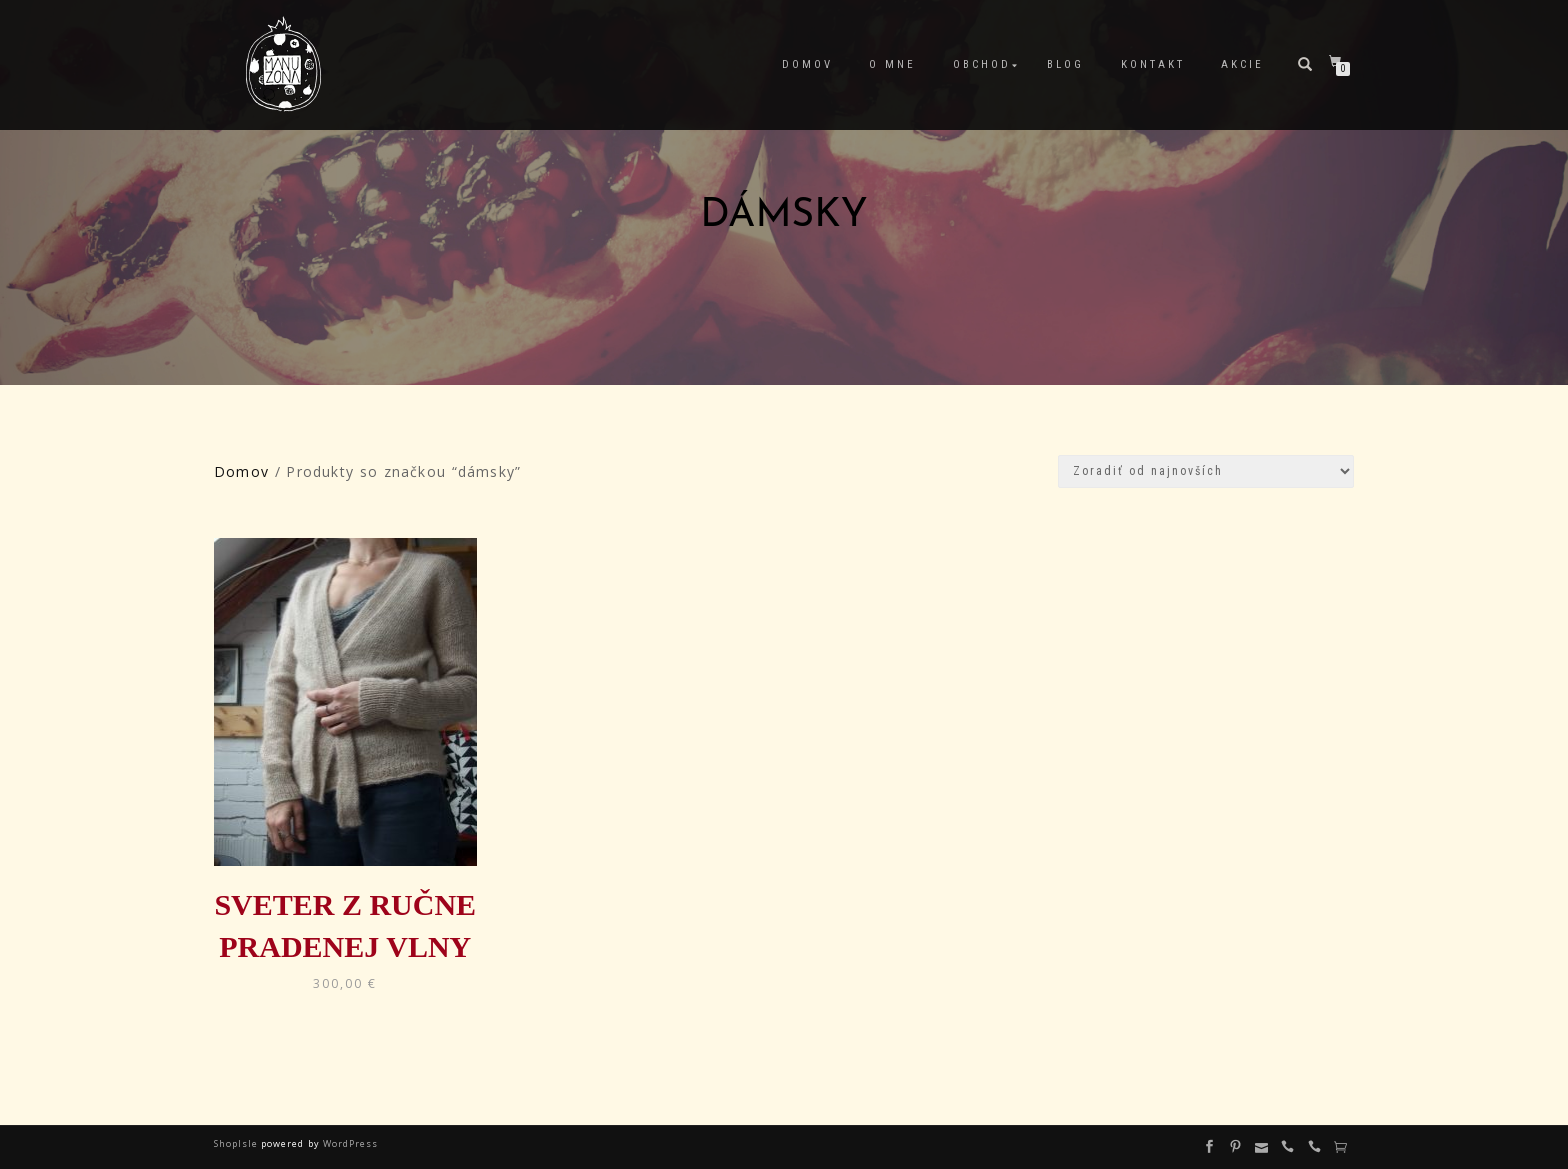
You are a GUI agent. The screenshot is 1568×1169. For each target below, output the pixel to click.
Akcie (1242, 64)
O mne (892, 64)
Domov (807, 64)
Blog (1065, 64)
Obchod (982, 64)
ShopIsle (237, 1143)
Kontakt (1153, 64)
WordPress (349, 1143)
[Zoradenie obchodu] (1206, 471)
